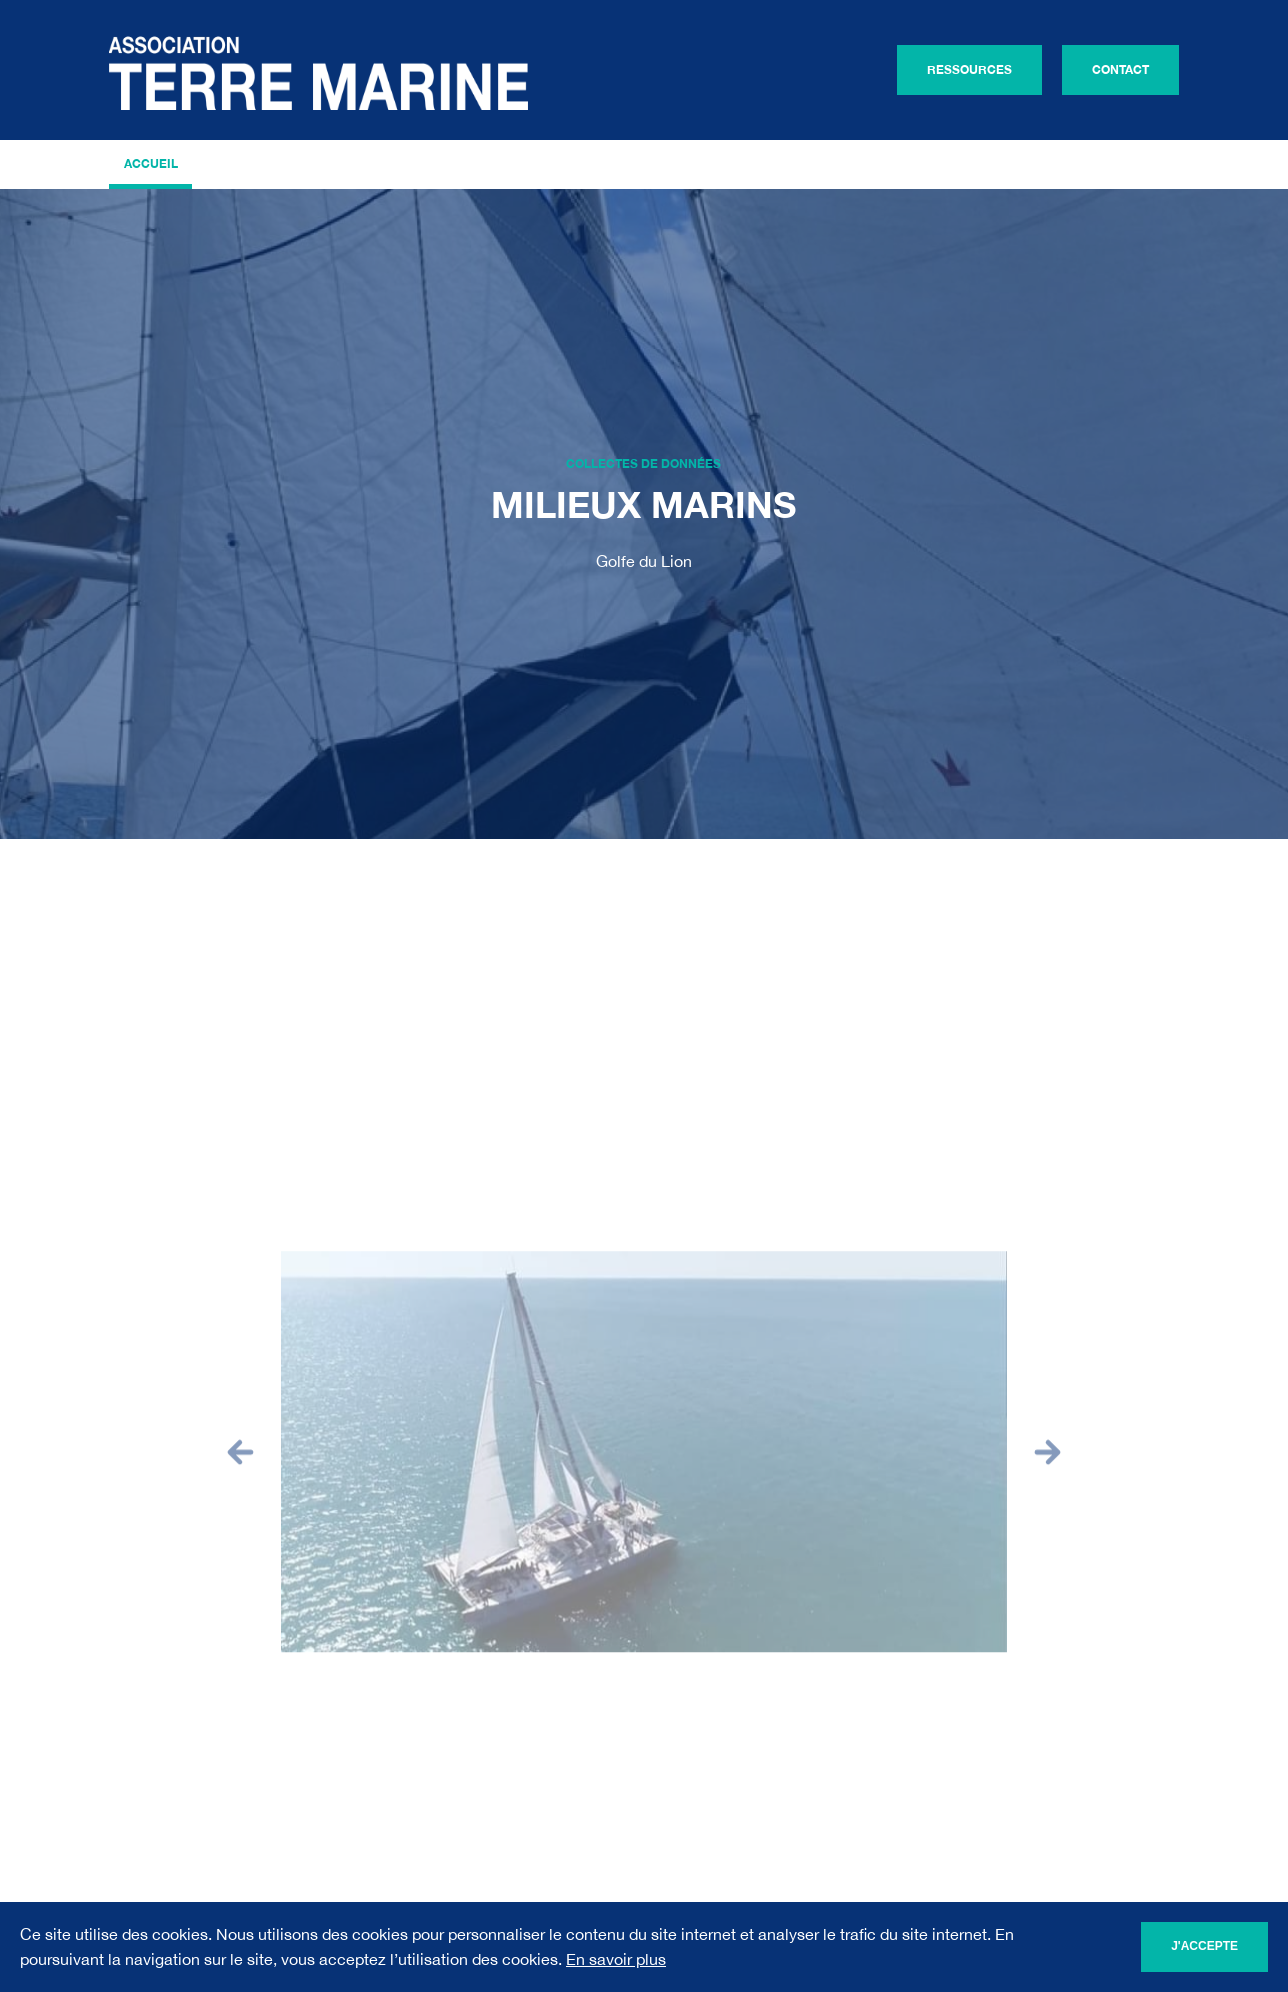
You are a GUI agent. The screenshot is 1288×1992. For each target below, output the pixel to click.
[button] (240, 1463)
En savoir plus (616, 1959)
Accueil (151, 163)
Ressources (969, 69)
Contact (1120, 69)
